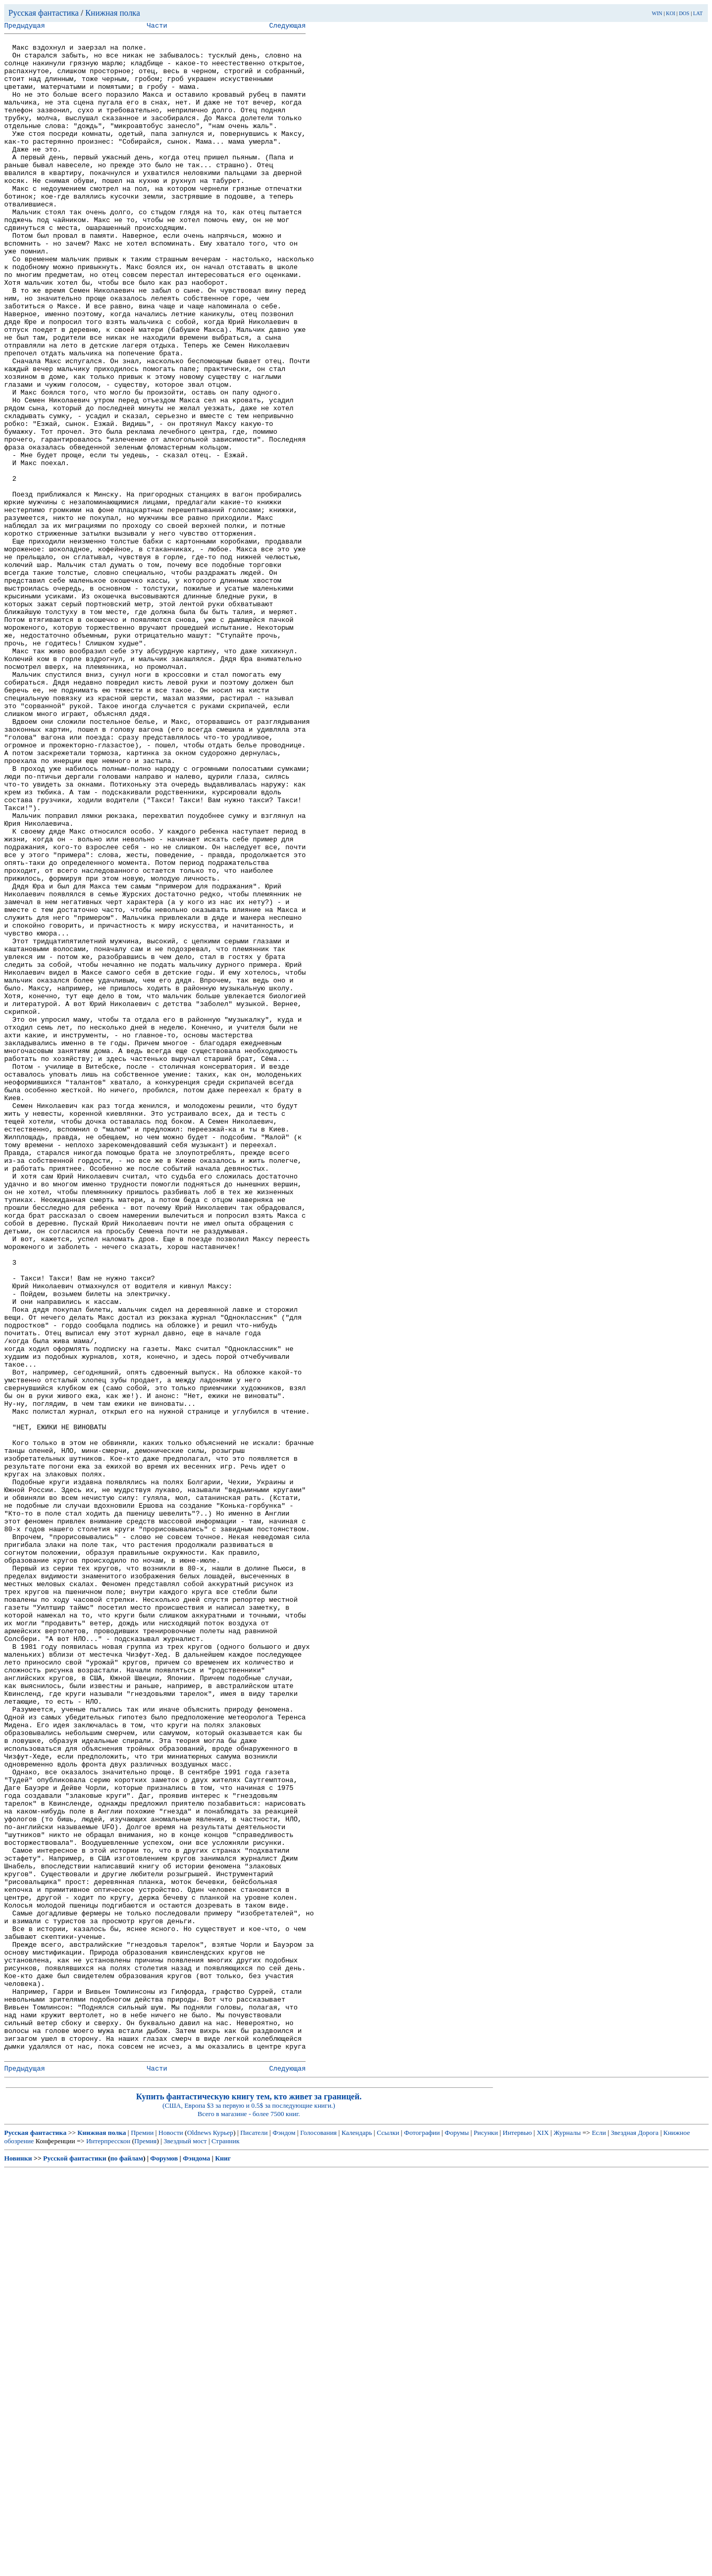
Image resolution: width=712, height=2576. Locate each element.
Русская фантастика (43, 12)
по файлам (126, 2563)
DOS (684, 13)
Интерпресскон (108, 2545)
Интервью (517, 2537)
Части (157, 26)
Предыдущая (24, 26)
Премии (142, 2537)
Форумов (164, 2563)
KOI (670, 13)
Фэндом (284, 2537)
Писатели (254, 2537)
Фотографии (422, 2537)
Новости (170, 2537)
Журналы (567, 2537)
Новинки (18, 2563)
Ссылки (388, 2537)
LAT (698, 13)
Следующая (287, 26)
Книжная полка (112, 12)
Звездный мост (185, 2545)
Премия (145, 2545)
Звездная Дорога (634, 2537)
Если (599, 2537)
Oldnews (199, 2537)
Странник (226, 2545)
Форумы (457, 2537)
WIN (657, 13)
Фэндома (196, 2563)
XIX (542, 2537)
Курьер (223, 2537)
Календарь (357, 2537)
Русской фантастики (75, 2563)
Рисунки (486, 2537)
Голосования (318, 2537)
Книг (223, 2563)
